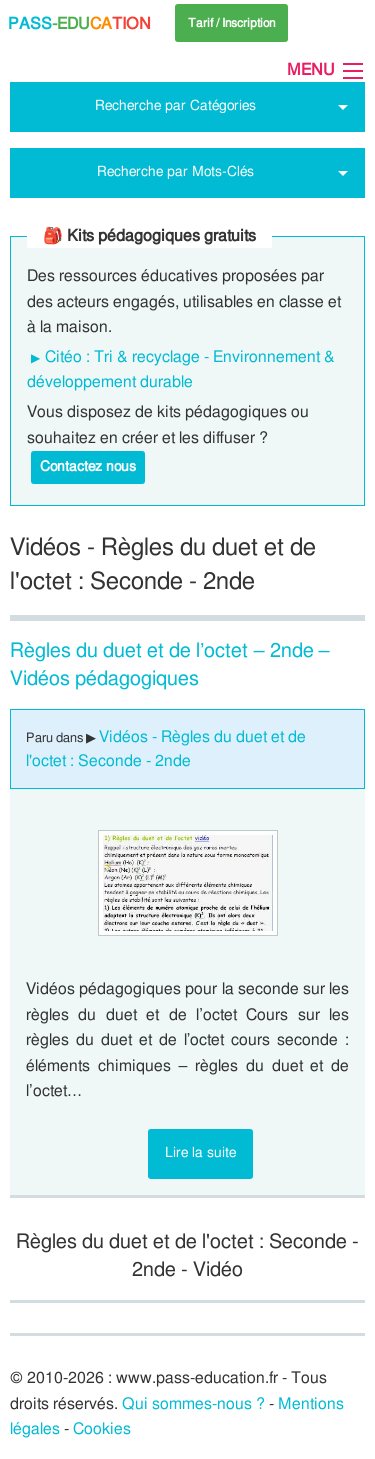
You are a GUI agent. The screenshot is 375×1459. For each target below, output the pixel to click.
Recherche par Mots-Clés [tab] (175, 171)
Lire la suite (200, 1152)
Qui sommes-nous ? (193, 1404)
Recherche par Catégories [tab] (175, 105)
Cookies (102, 1429)
